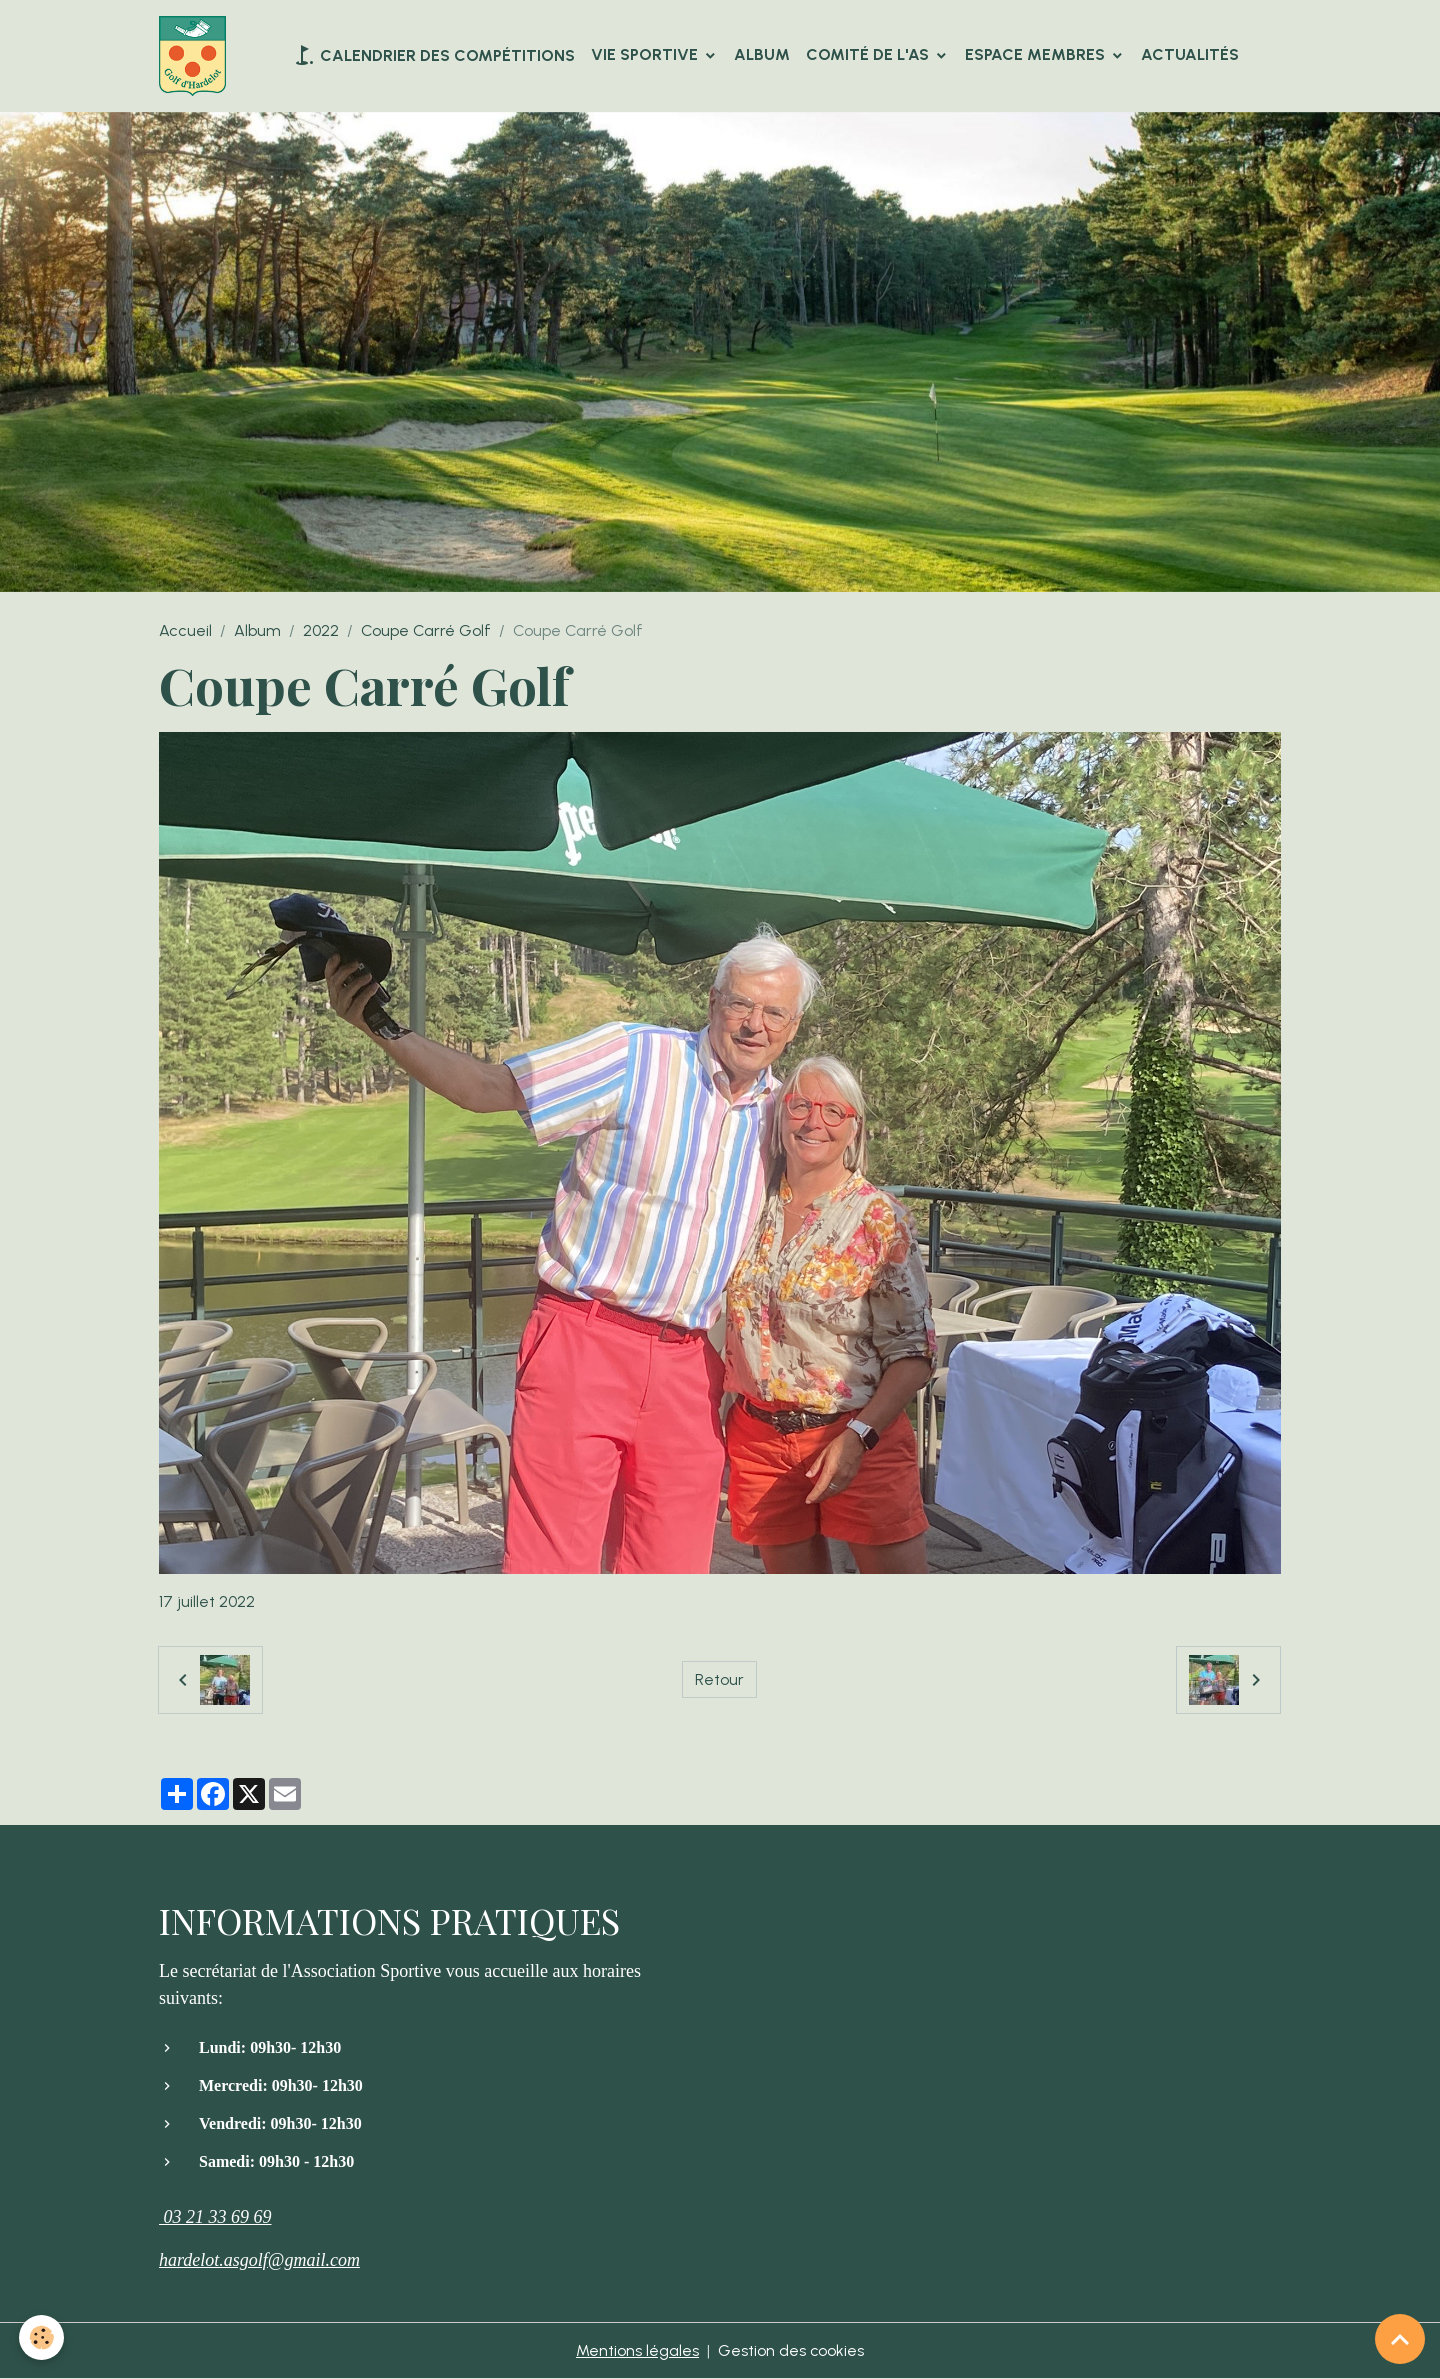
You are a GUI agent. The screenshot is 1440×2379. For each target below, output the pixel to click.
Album (762, 54)
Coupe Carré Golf (426, 630)
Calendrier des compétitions (433, 55)
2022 (321, 630)
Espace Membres (1037, 54)
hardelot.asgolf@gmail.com (259, 2260)
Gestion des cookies (791, 2350)
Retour (719, 1679)
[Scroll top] (1400, 2339)
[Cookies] (42, 2337)
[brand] (196, 56)
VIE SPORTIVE (646, 54)
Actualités (1190, 54)
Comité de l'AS (869, 54)
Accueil (185, 630)
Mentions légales (637, 2350)
